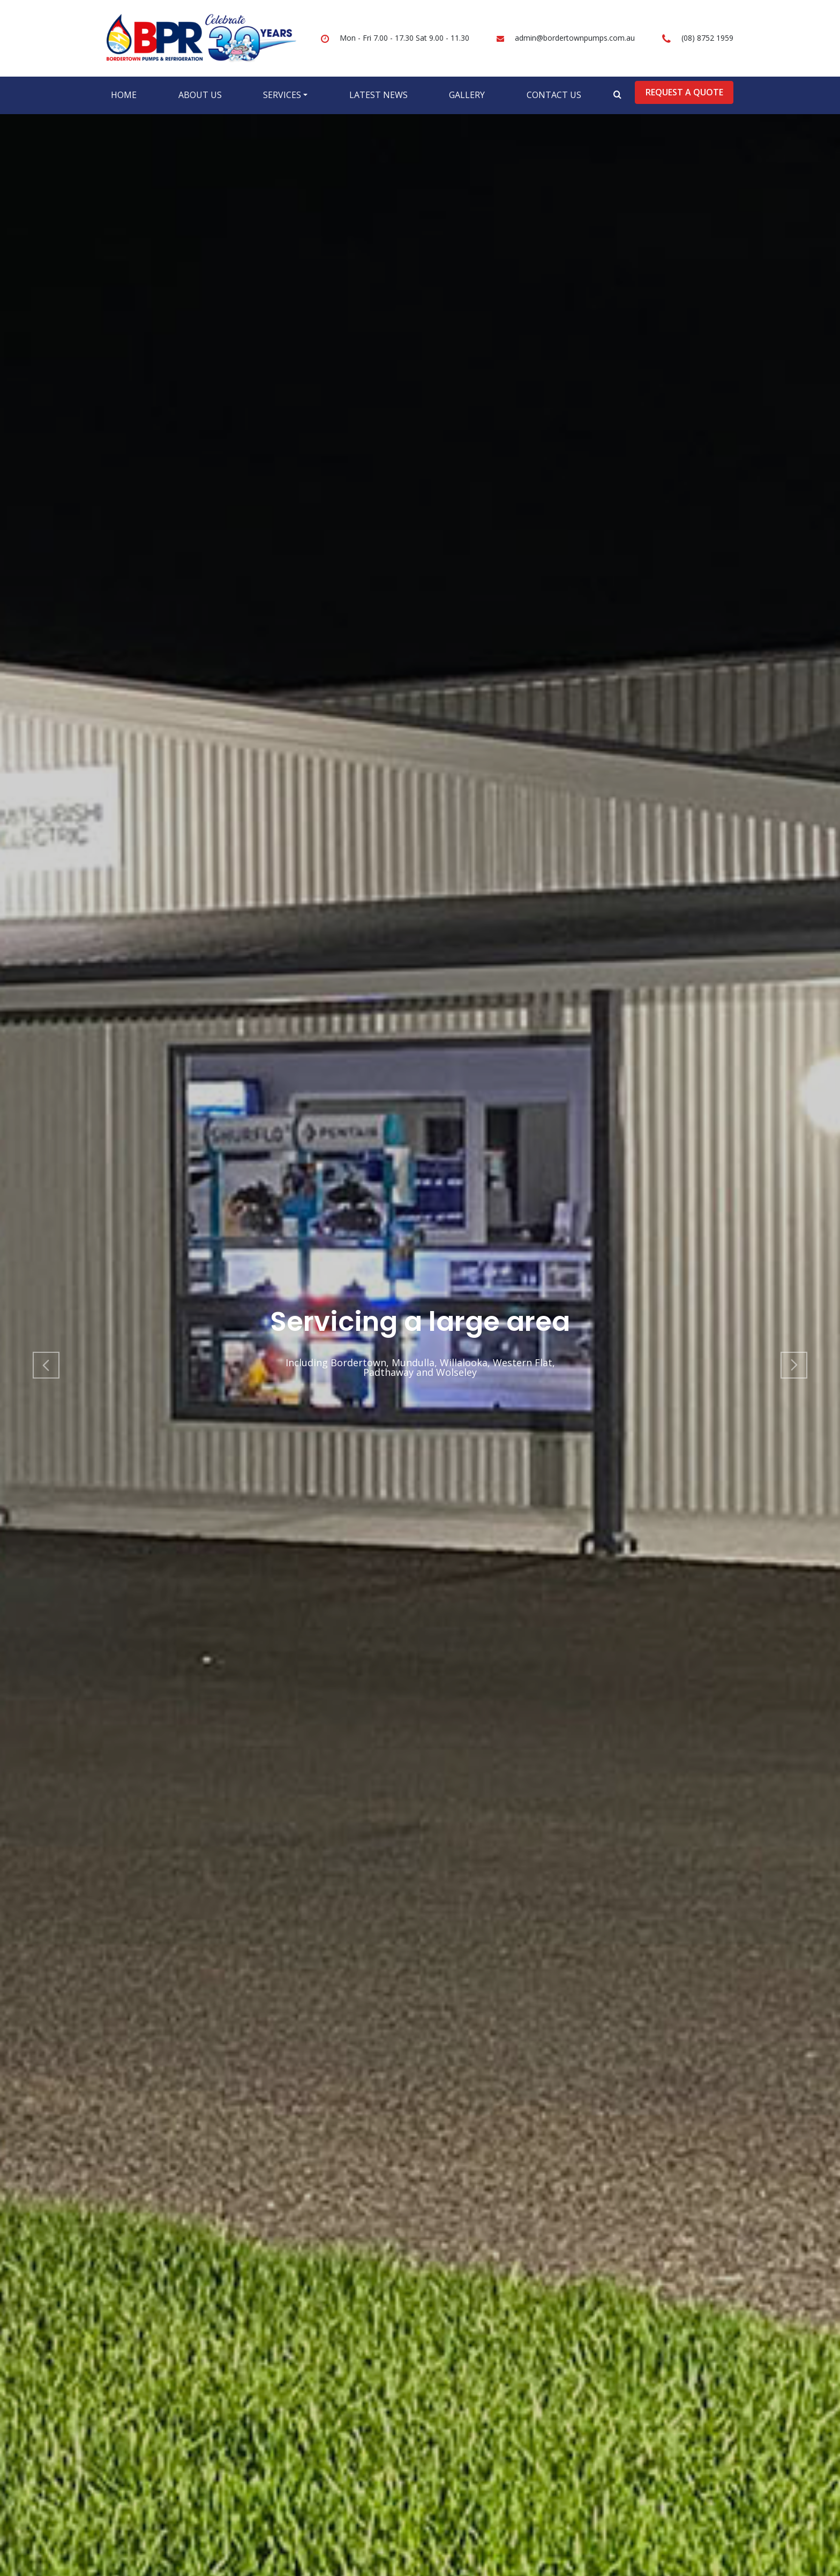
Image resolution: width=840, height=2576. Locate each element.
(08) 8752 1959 (707, 38)
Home (124, 95)
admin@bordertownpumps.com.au (575, 38)
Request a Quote (684, 92)
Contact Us (554, 95)
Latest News (378, 95)
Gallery (467, 95)
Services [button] (282, 95)
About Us (200, 95)
